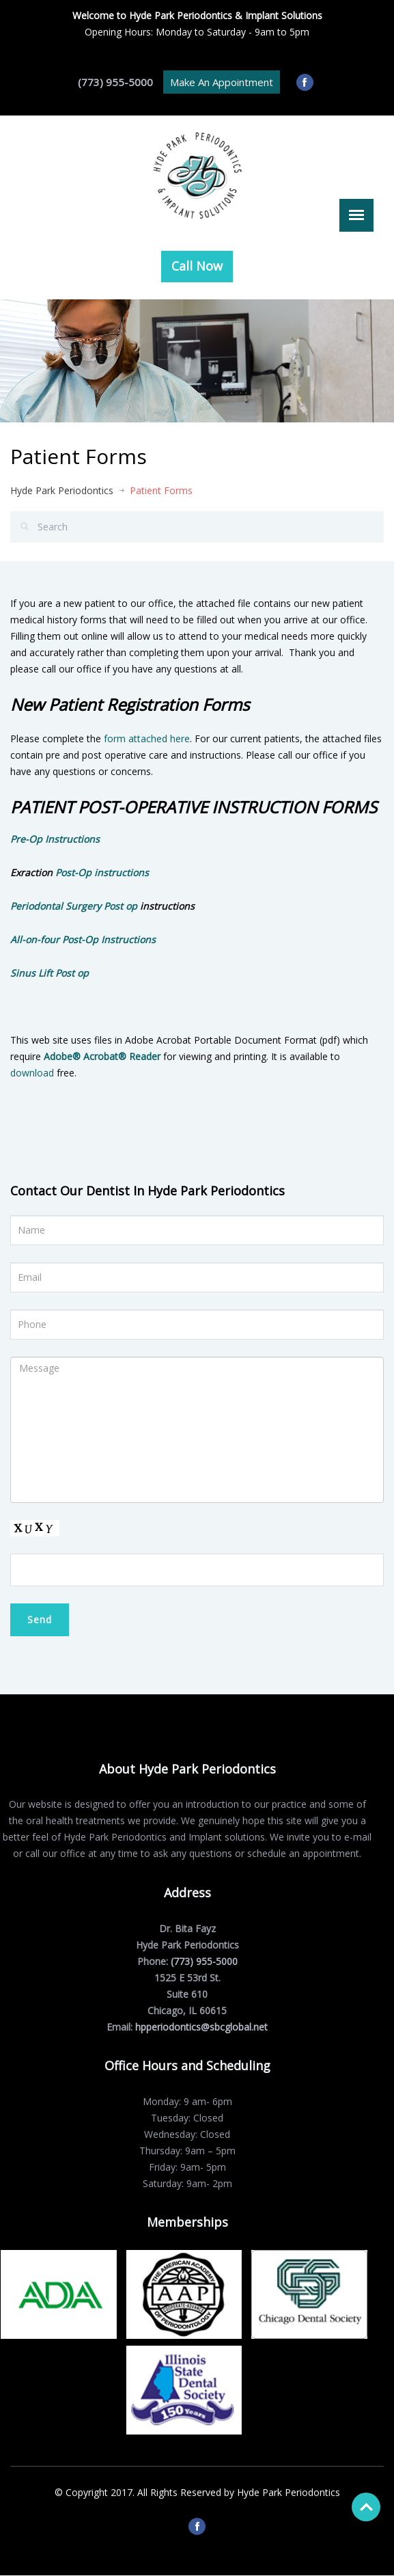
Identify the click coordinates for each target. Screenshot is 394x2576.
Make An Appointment (221, 82)
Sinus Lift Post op (49, 972)
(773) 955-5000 (115, 82)
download (32, 1072)
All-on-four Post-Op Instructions (83, 939)
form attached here (147, 738)
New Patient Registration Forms (129, 704)
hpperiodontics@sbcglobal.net (198, 2026)
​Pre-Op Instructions (55, 838)
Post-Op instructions (102, 872)
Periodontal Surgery (55, 905)
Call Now (197, 266)
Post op (122, 905)
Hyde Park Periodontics (61, 490)
